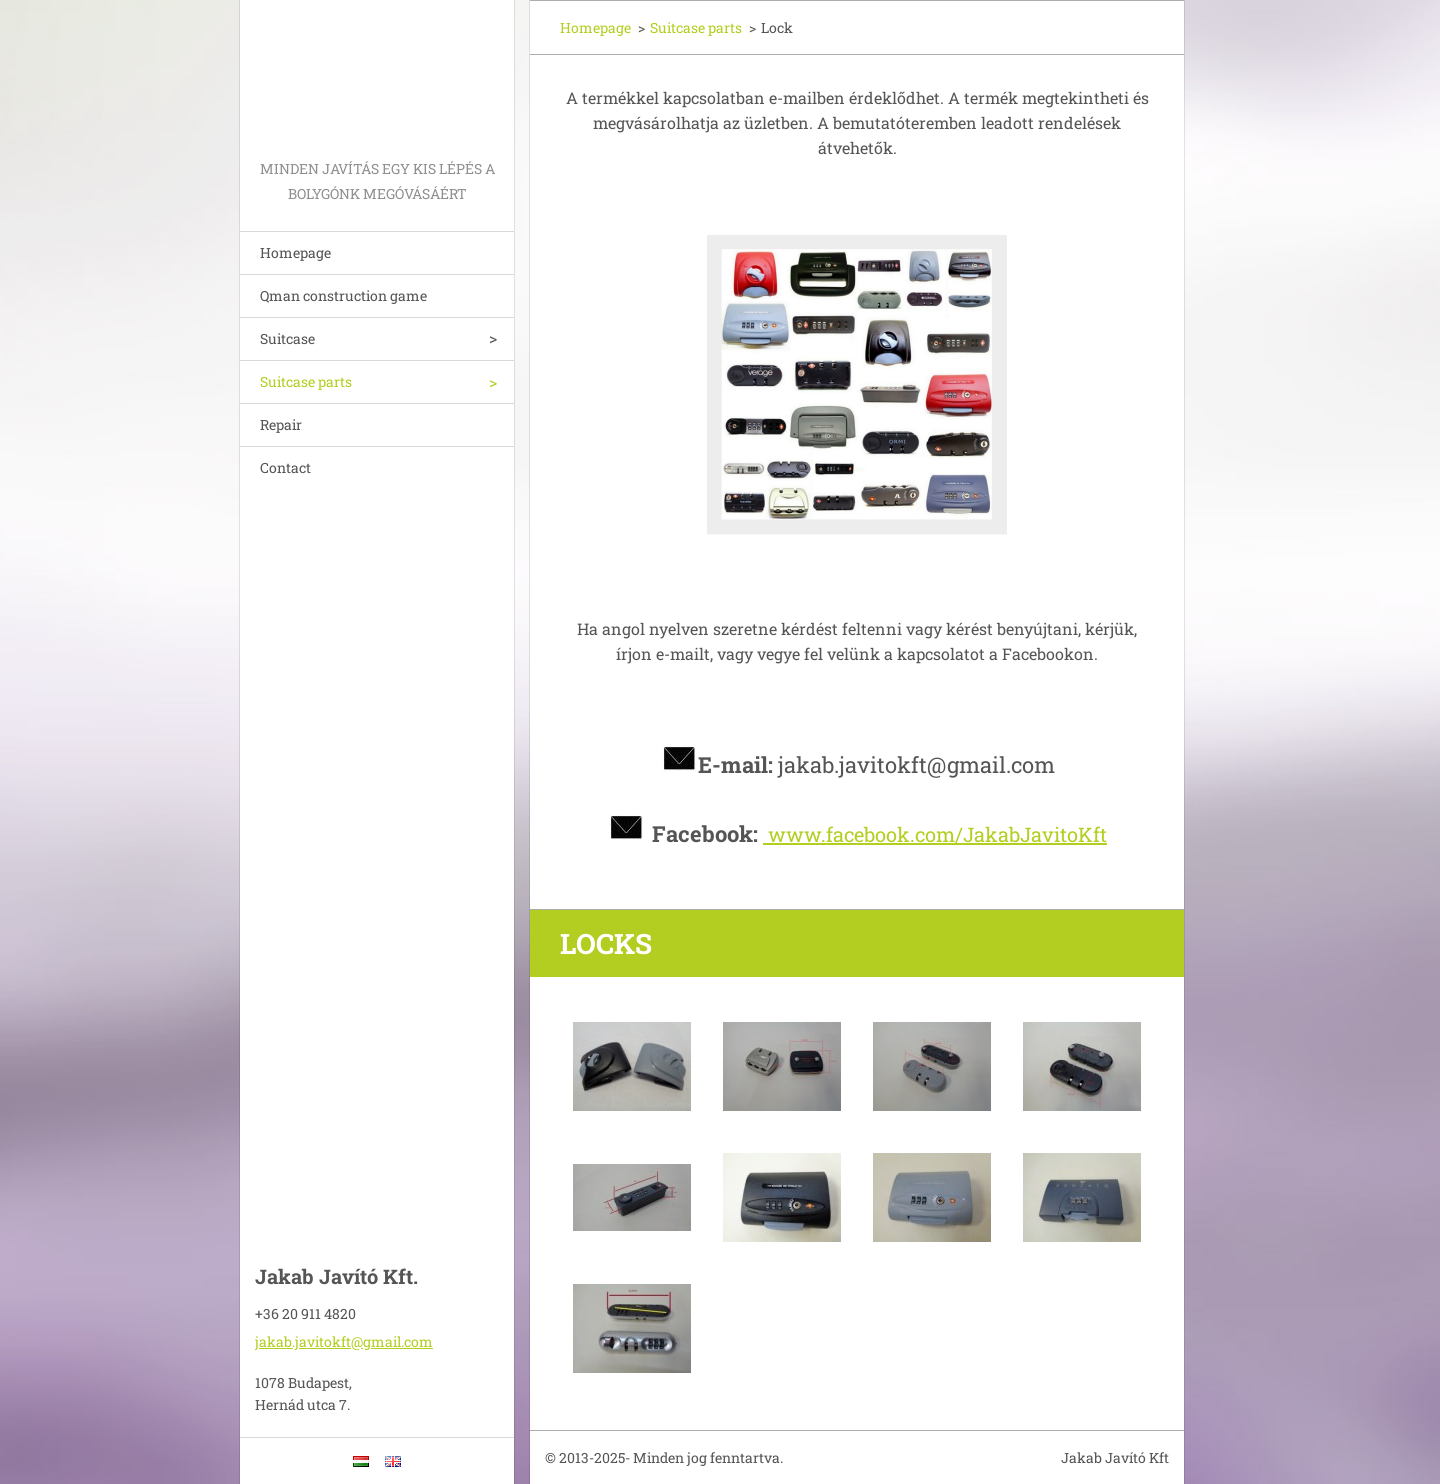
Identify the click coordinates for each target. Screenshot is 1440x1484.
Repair (281, 424)
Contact (285, 467)
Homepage (295, 252)
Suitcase (287, 338)
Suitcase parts (306, 381)
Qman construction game (343, 295)
